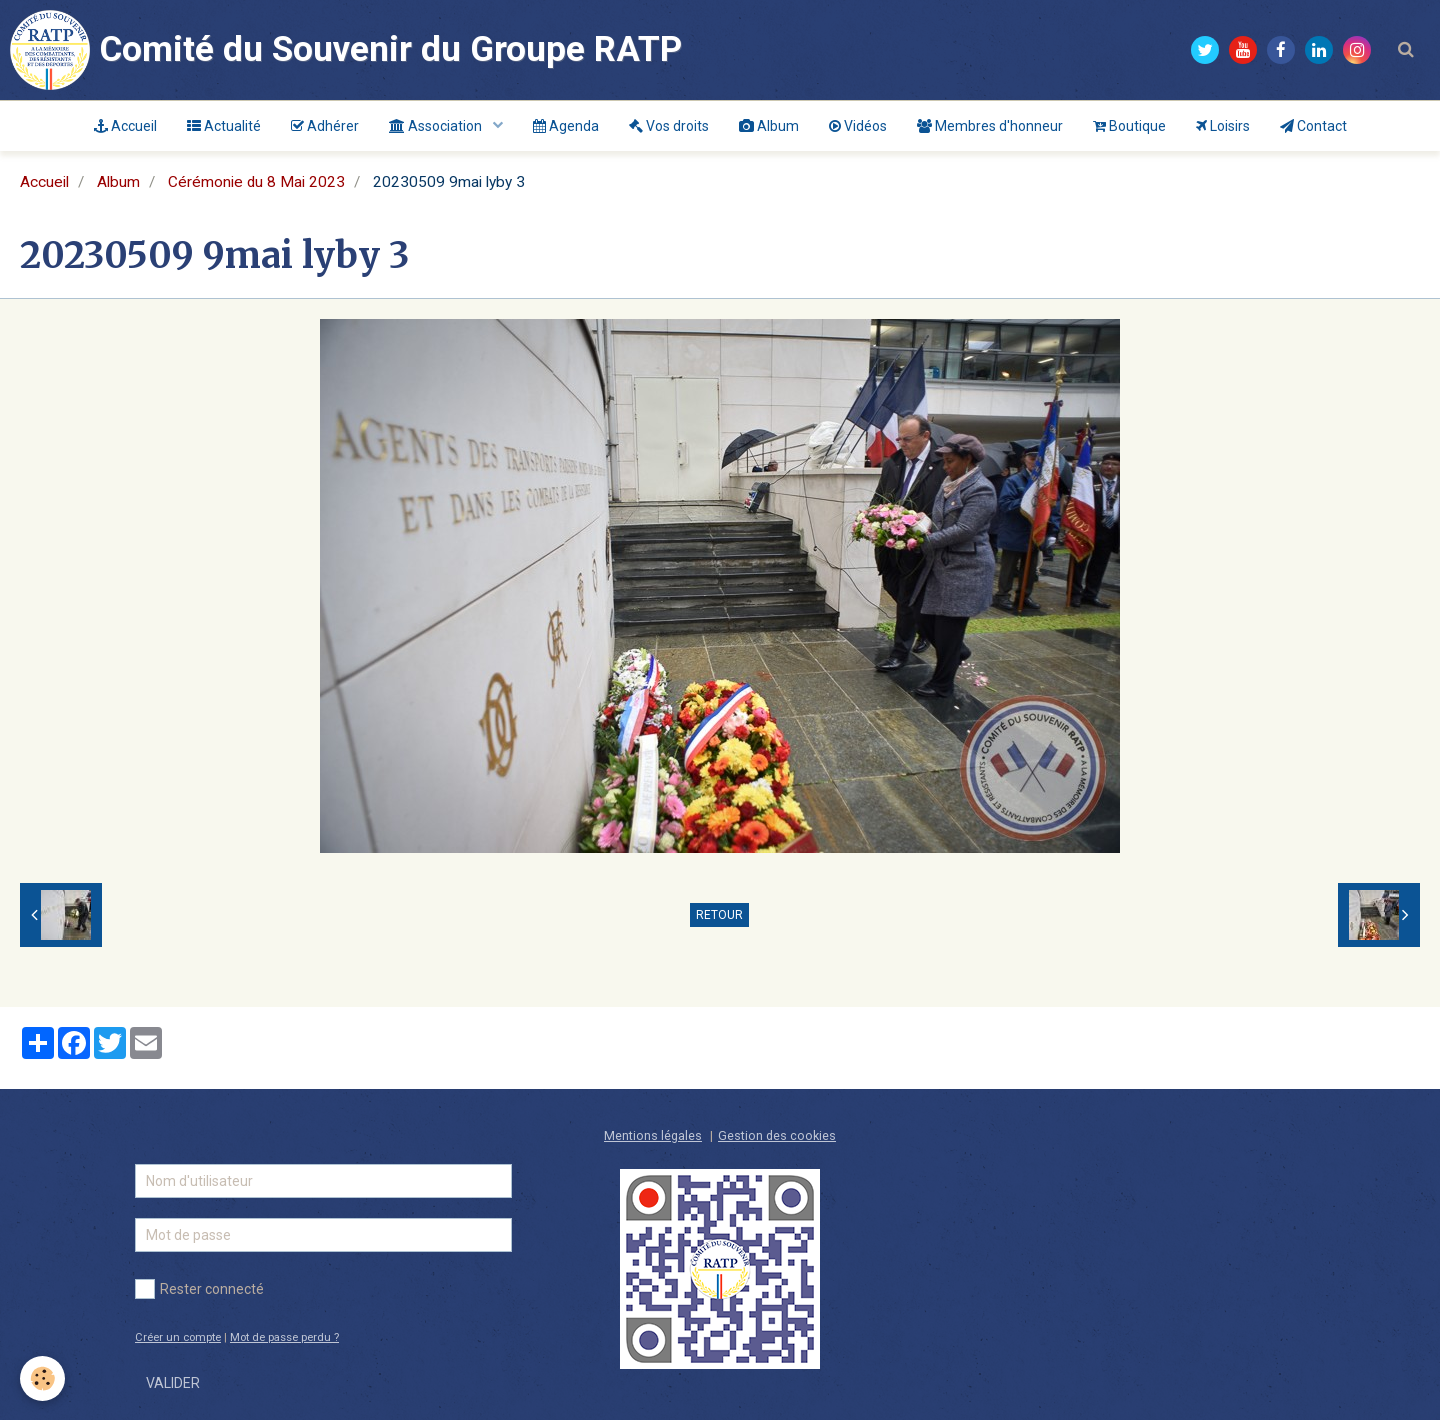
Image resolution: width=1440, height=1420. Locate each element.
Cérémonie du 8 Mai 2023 (256, 182)
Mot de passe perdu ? (284, 1337)
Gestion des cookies (777, 1135)
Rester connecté (199, 1289)
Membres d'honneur (990, 126)
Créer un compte (178, 1337)
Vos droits (669, 126)
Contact (1313, 126)
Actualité (224, 126)
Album (769, 126)
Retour (719, 915)
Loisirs (1223, 126)
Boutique (1129, 126)
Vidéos (858, 126)
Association (437, 126)
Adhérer (325, 126)
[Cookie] (42, 1378)
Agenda (566, 126)
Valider (173, 1383)
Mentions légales (653, 1135)
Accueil (125, 126)
